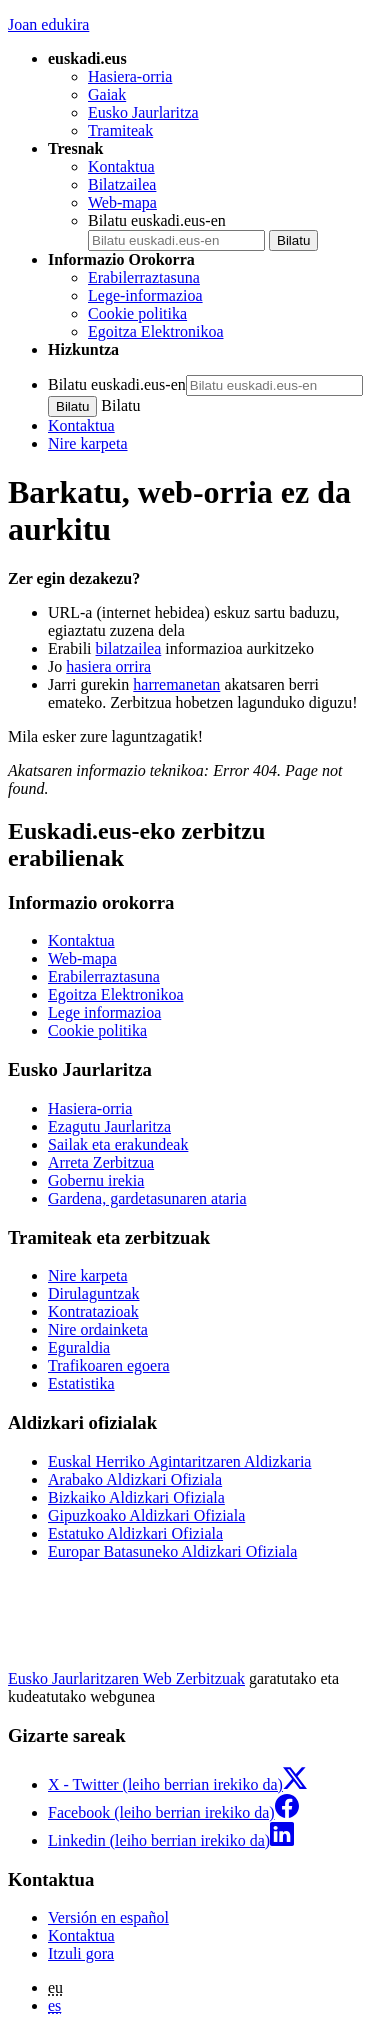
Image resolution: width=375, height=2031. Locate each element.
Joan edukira (48, 24)
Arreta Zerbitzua (101, 1162)
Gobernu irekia (96, 1180)
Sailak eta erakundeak (118, 1144)
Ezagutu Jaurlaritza (109, 1126)
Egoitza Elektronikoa (156, 331)
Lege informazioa (104, 1012)
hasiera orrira (108, 666)
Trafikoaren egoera (109, 1365)
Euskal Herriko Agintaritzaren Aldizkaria (179, 1461)
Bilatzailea (122, 184)
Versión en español (108, 1917)
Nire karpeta (88, 443)
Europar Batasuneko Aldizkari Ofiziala (172, 1551)
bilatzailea (129, 648)
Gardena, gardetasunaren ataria (147, 1198)
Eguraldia (79, 1347)
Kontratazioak (93, 1311)
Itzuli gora (81, 1953)
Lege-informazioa (145, 295)
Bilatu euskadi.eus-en (157, 220)
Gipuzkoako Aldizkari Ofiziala (146, 1515)
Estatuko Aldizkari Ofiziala (135, 1533)
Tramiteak (120, 130)
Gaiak (107, 94)
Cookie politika (137, 313)
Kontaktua (121, 166)
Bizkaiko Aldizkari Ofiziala (136, 1497)
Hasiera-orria (130, 76)
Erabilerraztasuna (144, 277)
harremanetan (176, 684)
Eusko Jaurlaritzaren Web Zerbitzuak (126, 1678)
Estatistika (81, 1383)
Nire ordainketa (98, 1329)
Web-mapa (122, 202)
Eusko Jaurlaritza (143, 112)
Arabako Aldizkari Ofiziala (135, 1479)
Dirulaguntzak (94, 1293)
